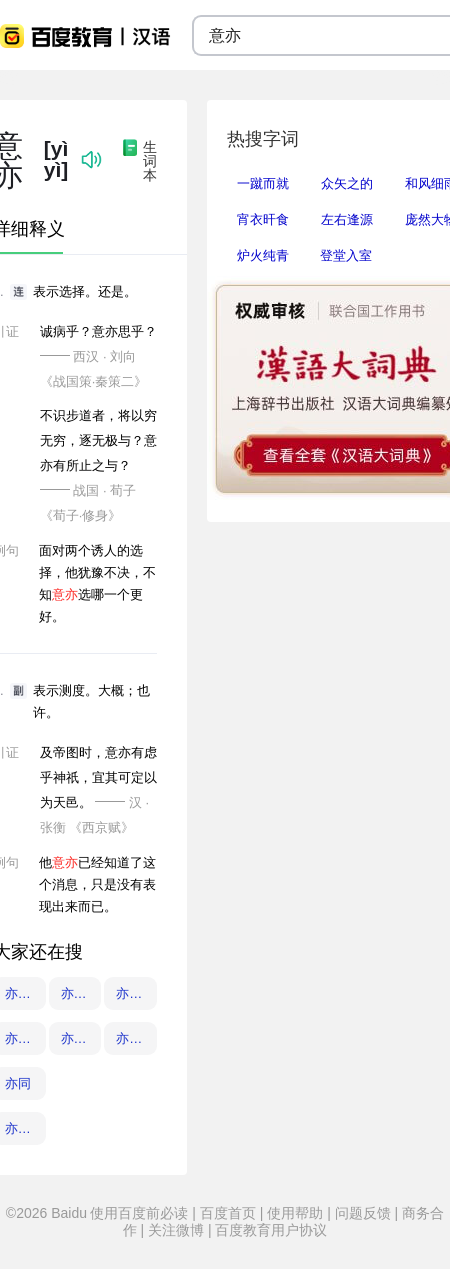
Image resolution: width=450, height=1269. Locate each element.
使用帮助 (295, 1213)
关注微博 (176, 1230)
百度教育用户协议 (270, 1230)
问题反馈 (363, 1213)
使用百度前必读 (141, 1213)
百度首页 (228, 1213)
